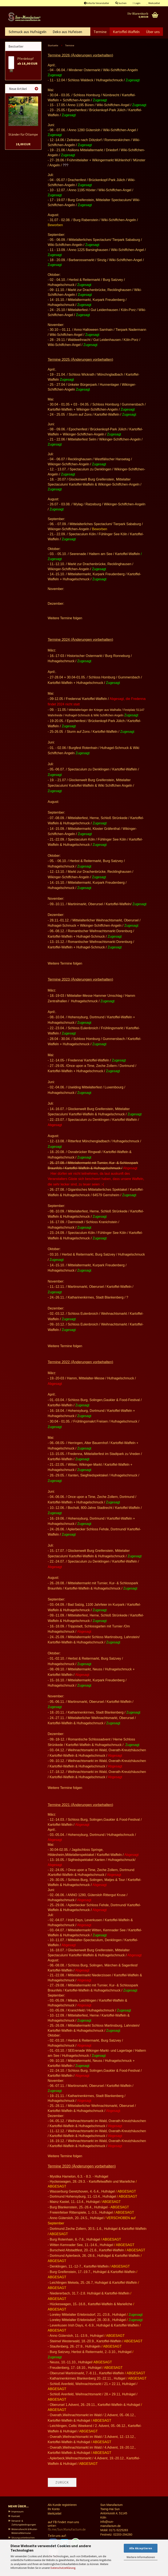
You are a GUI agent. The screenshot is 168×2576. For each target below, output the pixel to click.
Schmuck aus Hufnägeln (27, 31)
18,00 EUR (23, 147)
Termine (100, 31)
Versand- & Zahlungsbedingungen (23, 2526)
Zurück (62, 2486)
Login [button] (136, 3)
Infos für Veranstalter (96, 3)
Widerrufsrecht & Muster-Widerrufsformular (24, 2534)
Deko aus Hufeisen (67, 31)
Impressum (17, 2515)
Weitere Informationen (141, 2557)
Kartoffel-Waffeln (126, 31)
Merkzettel (153, 3)
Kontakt (15, 2519)
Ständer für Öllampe (23, 138)
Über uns (153, 31)
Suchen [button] (121, 3)
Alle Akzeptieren (140, 2548)
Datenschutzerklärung (63, 2568)
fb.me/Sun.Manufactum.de (67, 2533)
